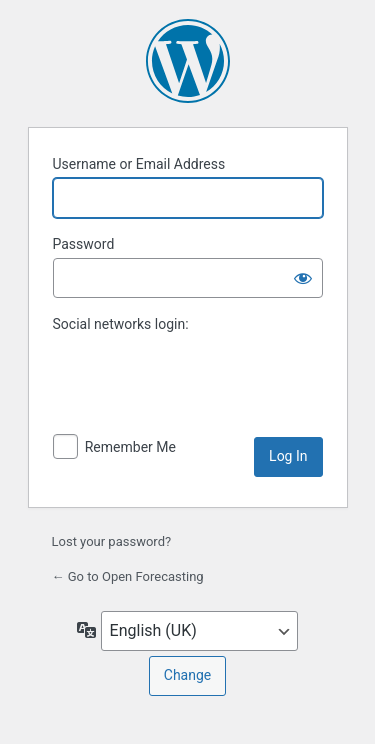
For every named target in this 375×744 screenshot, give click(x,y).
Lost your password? (112, 541)
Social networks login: (121, 324)
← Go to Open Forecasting (128, 576)
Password (84, 244)
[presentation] (190, 394)
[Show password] (303, 278)
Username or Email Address (139, 164)
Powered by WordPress (188, 61)
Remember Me (130, 447)
